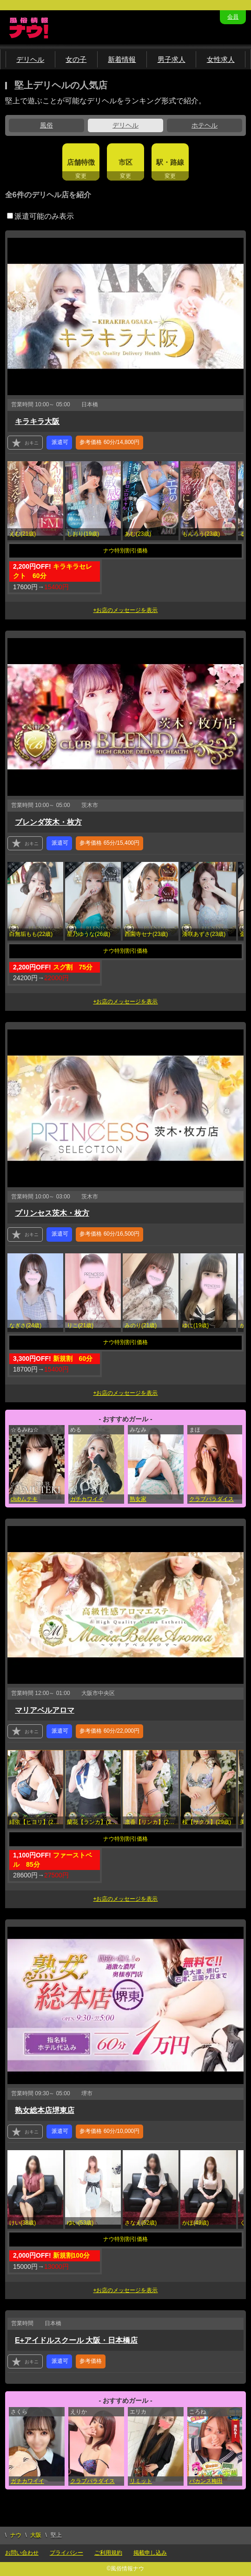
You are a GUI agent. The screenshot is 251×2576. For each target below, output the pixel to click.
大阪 (35, 2535)
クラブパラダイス (211, 1499)
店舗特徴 (81, 162)
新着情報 (122, 59)
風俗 (46, 125)
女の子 (76, 59)
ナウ (15, 2535)
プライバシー (66, 2552)
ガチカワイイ (87, 1499)
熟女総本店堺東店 (44, 2110)
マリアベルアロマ (44, 1710)
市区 (125, 162)
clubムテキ (24, 1499)
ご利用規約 (108, 2552)
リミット (141, 2481)
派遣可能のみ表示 (40, 216)
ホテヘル (205, 125)
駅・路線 (170, 162)
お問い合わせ (22, 2552)
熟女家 (138, 1499)
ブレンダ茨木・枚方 (48, 822)
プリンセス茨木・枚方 (52, 1213)
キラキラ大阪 (37, 421)
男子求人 (171, 59)
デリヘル (30, 59)
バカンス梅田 (206, 2481)
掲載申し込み (150, 2552)
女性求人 (221, 59)
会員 (232, 16)
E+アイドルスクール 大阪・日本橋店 (76, 2340)
